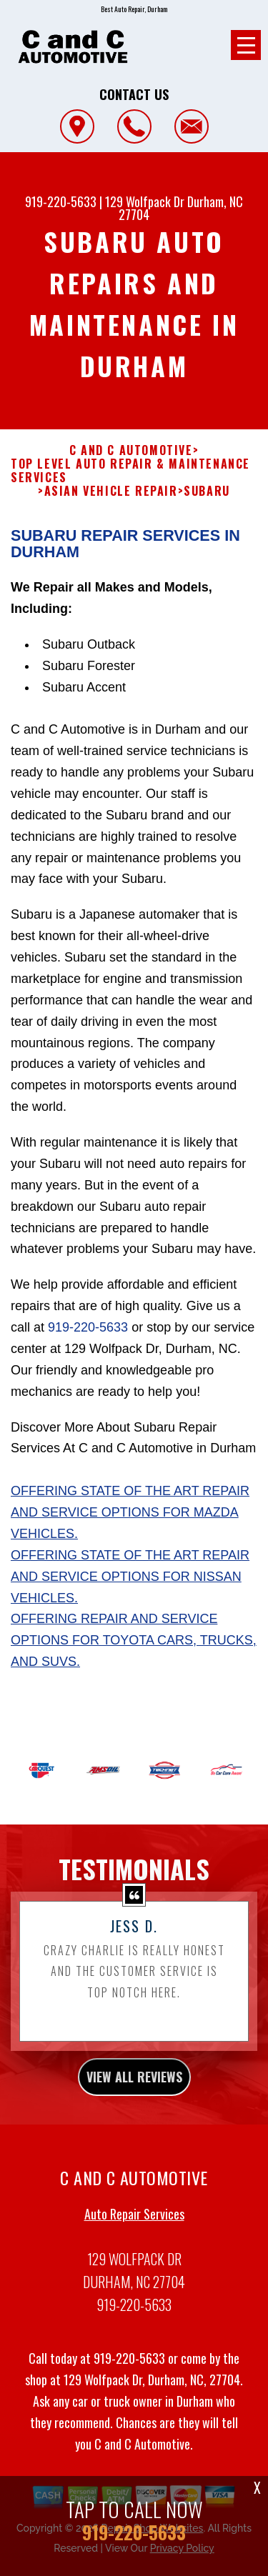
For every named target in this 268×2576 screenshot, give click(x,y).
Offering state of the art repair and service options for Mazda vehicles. (130, 1523)
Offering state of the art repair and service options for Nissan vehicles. (130, 1588)
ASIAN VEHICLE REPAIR (111, 502)
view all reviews (134, 2088)
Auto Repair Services (134, 2225)
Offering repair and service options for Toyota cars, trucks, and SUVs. (134, 1651)
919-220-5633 (60, 201)
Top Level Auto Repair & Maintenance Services (130, 482)
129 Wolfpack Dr (144, 201)
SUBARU (207, 502)
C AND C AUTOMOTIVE (131, 462)
